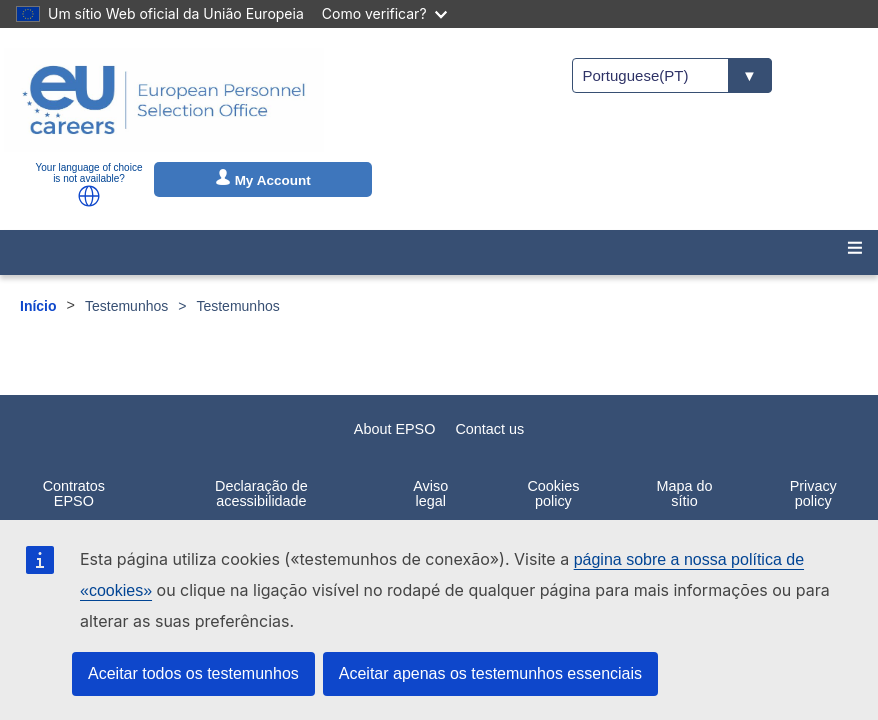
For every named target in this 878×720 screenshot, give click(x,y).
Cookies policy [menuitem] (553, 493)
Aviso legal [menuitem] (430, 493)
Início (38, 306)
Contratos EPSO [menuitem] (74, 493)
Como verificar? (384, 13)
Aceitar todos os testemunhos (193, 673)
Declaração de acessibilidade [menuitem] (261, 493)
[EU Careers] (164, 100)
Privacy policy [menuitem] (813, 493)
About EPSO (395, 429)
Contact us (489, 429)
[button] (89, 196)
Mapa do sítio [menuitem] (685, 493)
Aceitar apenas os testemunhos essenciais (490, 673)
